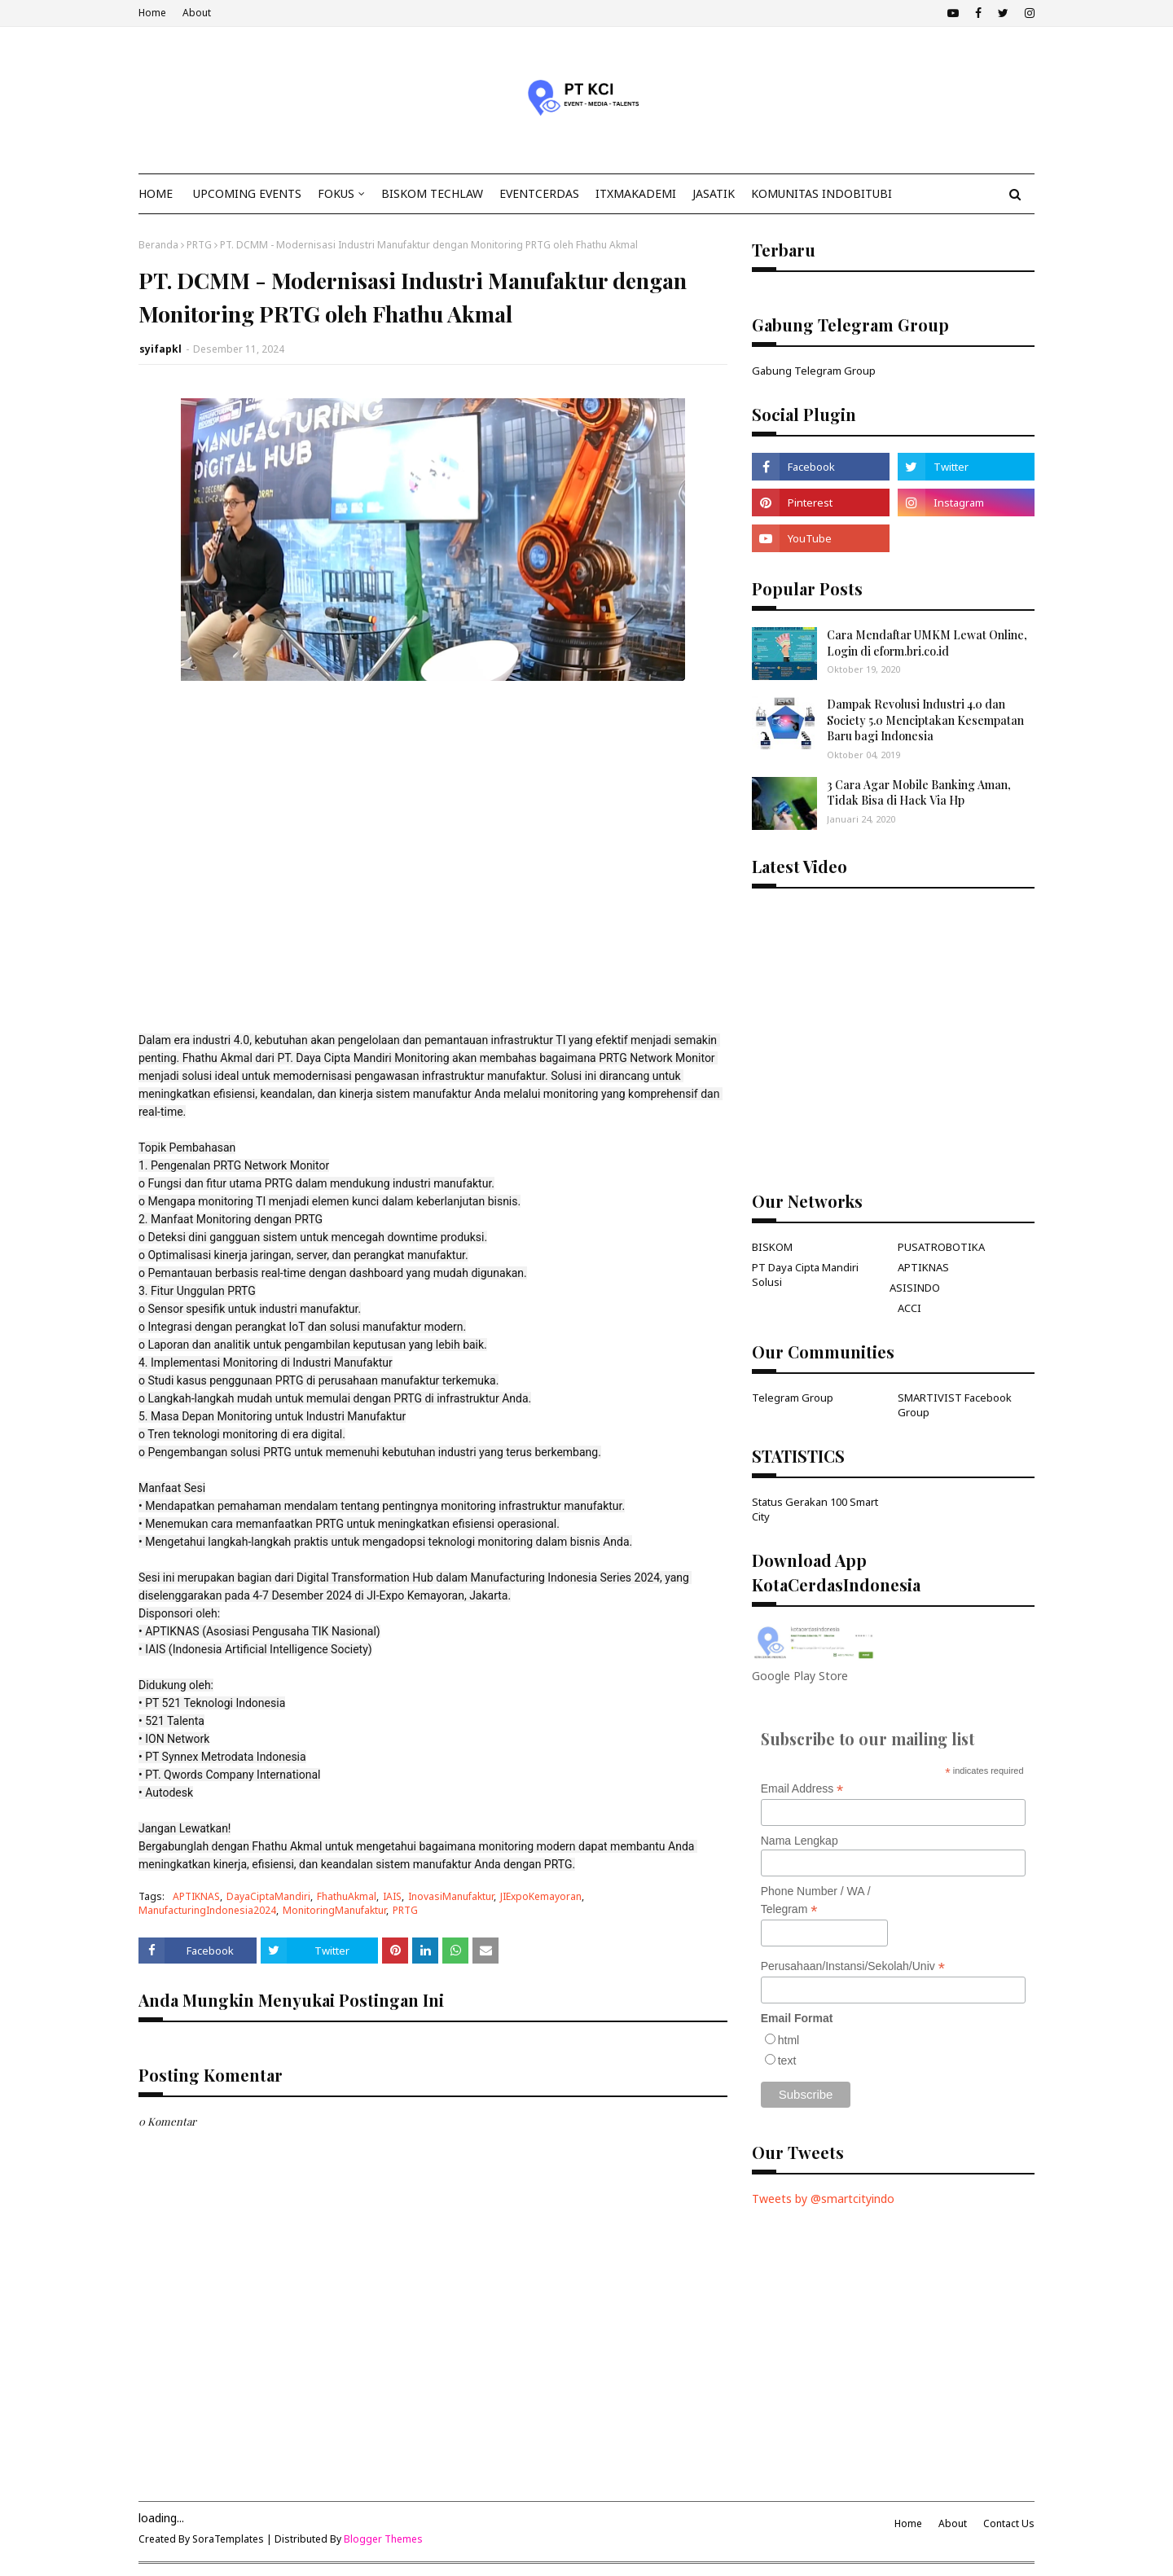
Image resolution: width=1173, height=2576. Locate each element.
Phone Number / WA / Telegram (816, 1901)
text (787, 2060)
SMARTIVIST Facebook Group (955, 1405)
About (196, 13)
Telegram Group (792, 1397)
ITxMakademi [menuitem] (635, 193)
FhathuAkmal (346, 1896)
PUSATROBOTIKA (941, 1247)
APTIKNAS (196, 1896)
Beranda (158, 245)
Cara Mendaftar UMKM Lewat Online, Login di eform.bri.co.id (927, 643)
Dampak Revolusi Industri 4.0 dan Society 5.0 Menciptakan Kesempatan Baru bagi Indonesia (925, 720)
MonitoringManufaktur (334, 1910)
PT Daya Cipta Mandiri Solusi (805, 1274)
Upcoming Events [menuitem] (247, 193)
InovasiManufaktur (451, 1896)
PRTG (199, 245)
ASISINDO (915, 1287)
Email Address (802, 1789)
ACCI (909, 1308)
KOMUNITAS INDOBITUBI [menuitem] (821, 193)
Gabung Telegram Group (814, 370)
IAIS (392, 1896)
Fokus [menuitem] (336, 193)
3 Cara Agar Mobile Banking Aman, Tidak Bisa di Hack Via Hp (919, 793)
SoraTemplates (228, 2539)
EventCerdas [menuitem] (539, 193)
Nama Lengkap (799, 1840)
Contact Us (1009, 2523)
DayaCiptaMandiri (268, 1896)
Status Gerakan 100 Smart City (815, 1509)
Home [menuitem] (155, 193)
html (788, 2040)
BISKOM (772, 1247)
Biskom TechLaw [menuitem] (432, 193)
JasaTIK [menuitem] (713, 193)
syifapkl (160, 349)
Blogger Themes (383, 2539)
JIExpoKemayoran (541, 1896)
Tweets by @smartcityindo (823, 2198)
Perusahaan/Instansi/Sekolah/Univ (853, 1966)
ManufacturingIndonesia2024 (207, 1910)
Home (152, 13)
